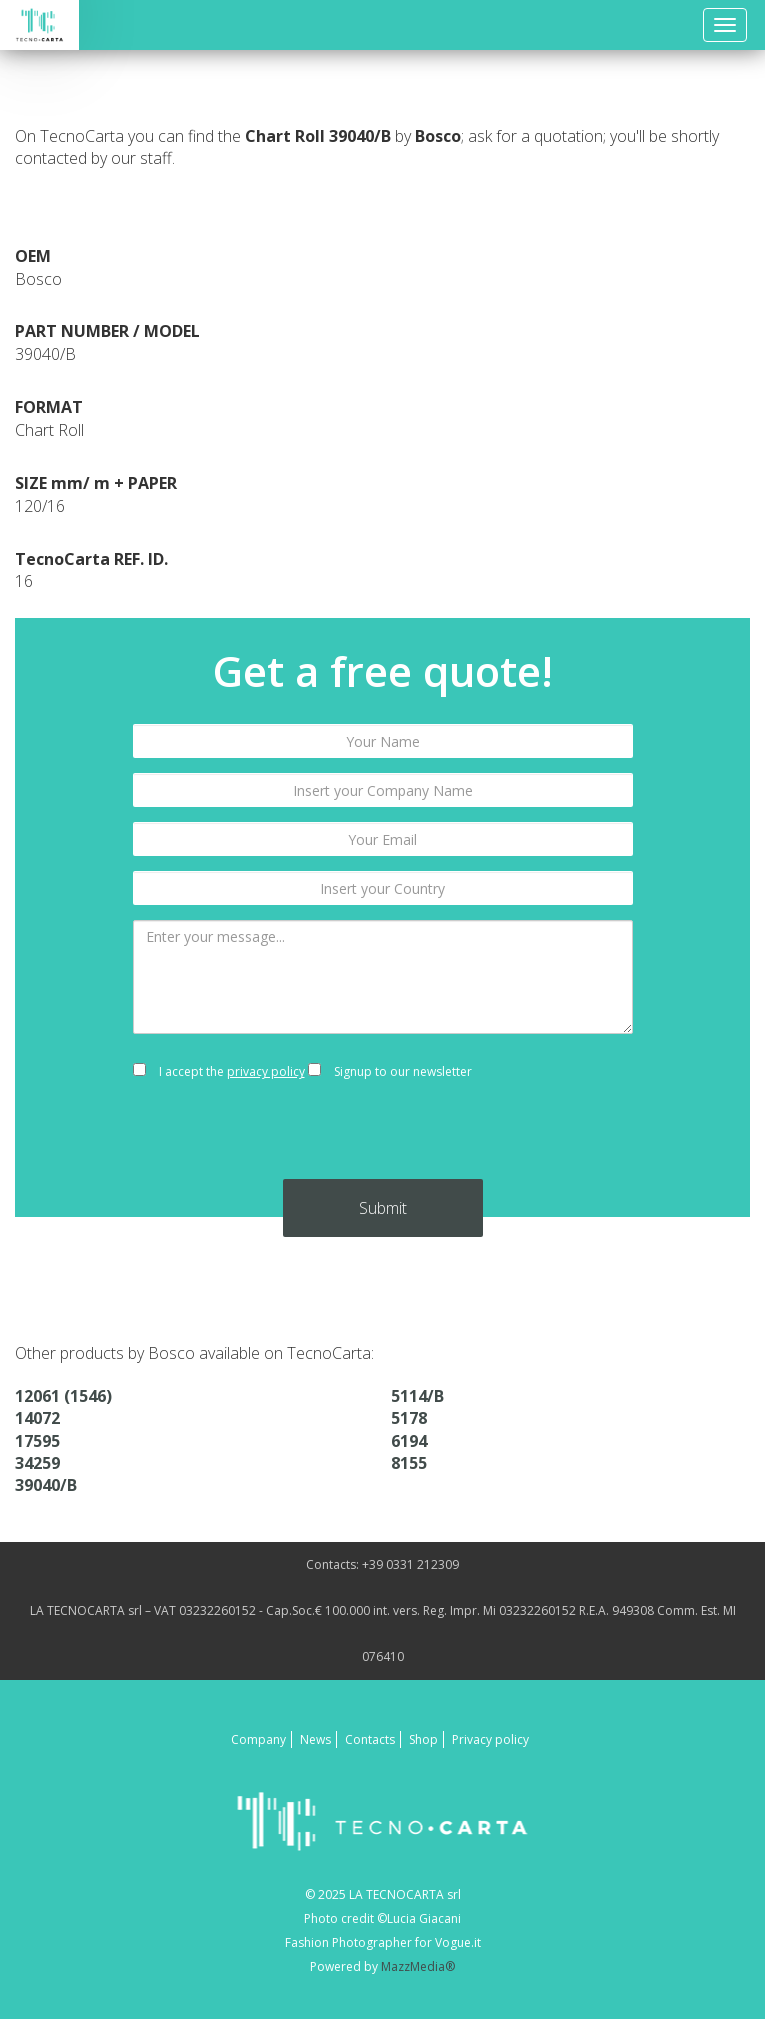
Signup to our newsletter (390, 1071)
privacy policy (266, 1071)
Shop (423, 1739)
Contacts (370, 1739)
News (315, 1739)
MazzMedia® (418, 1966)
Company (258, 1739)
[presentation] (383, 1140)
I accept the (219, 1071)
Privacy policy (490, 1739)
